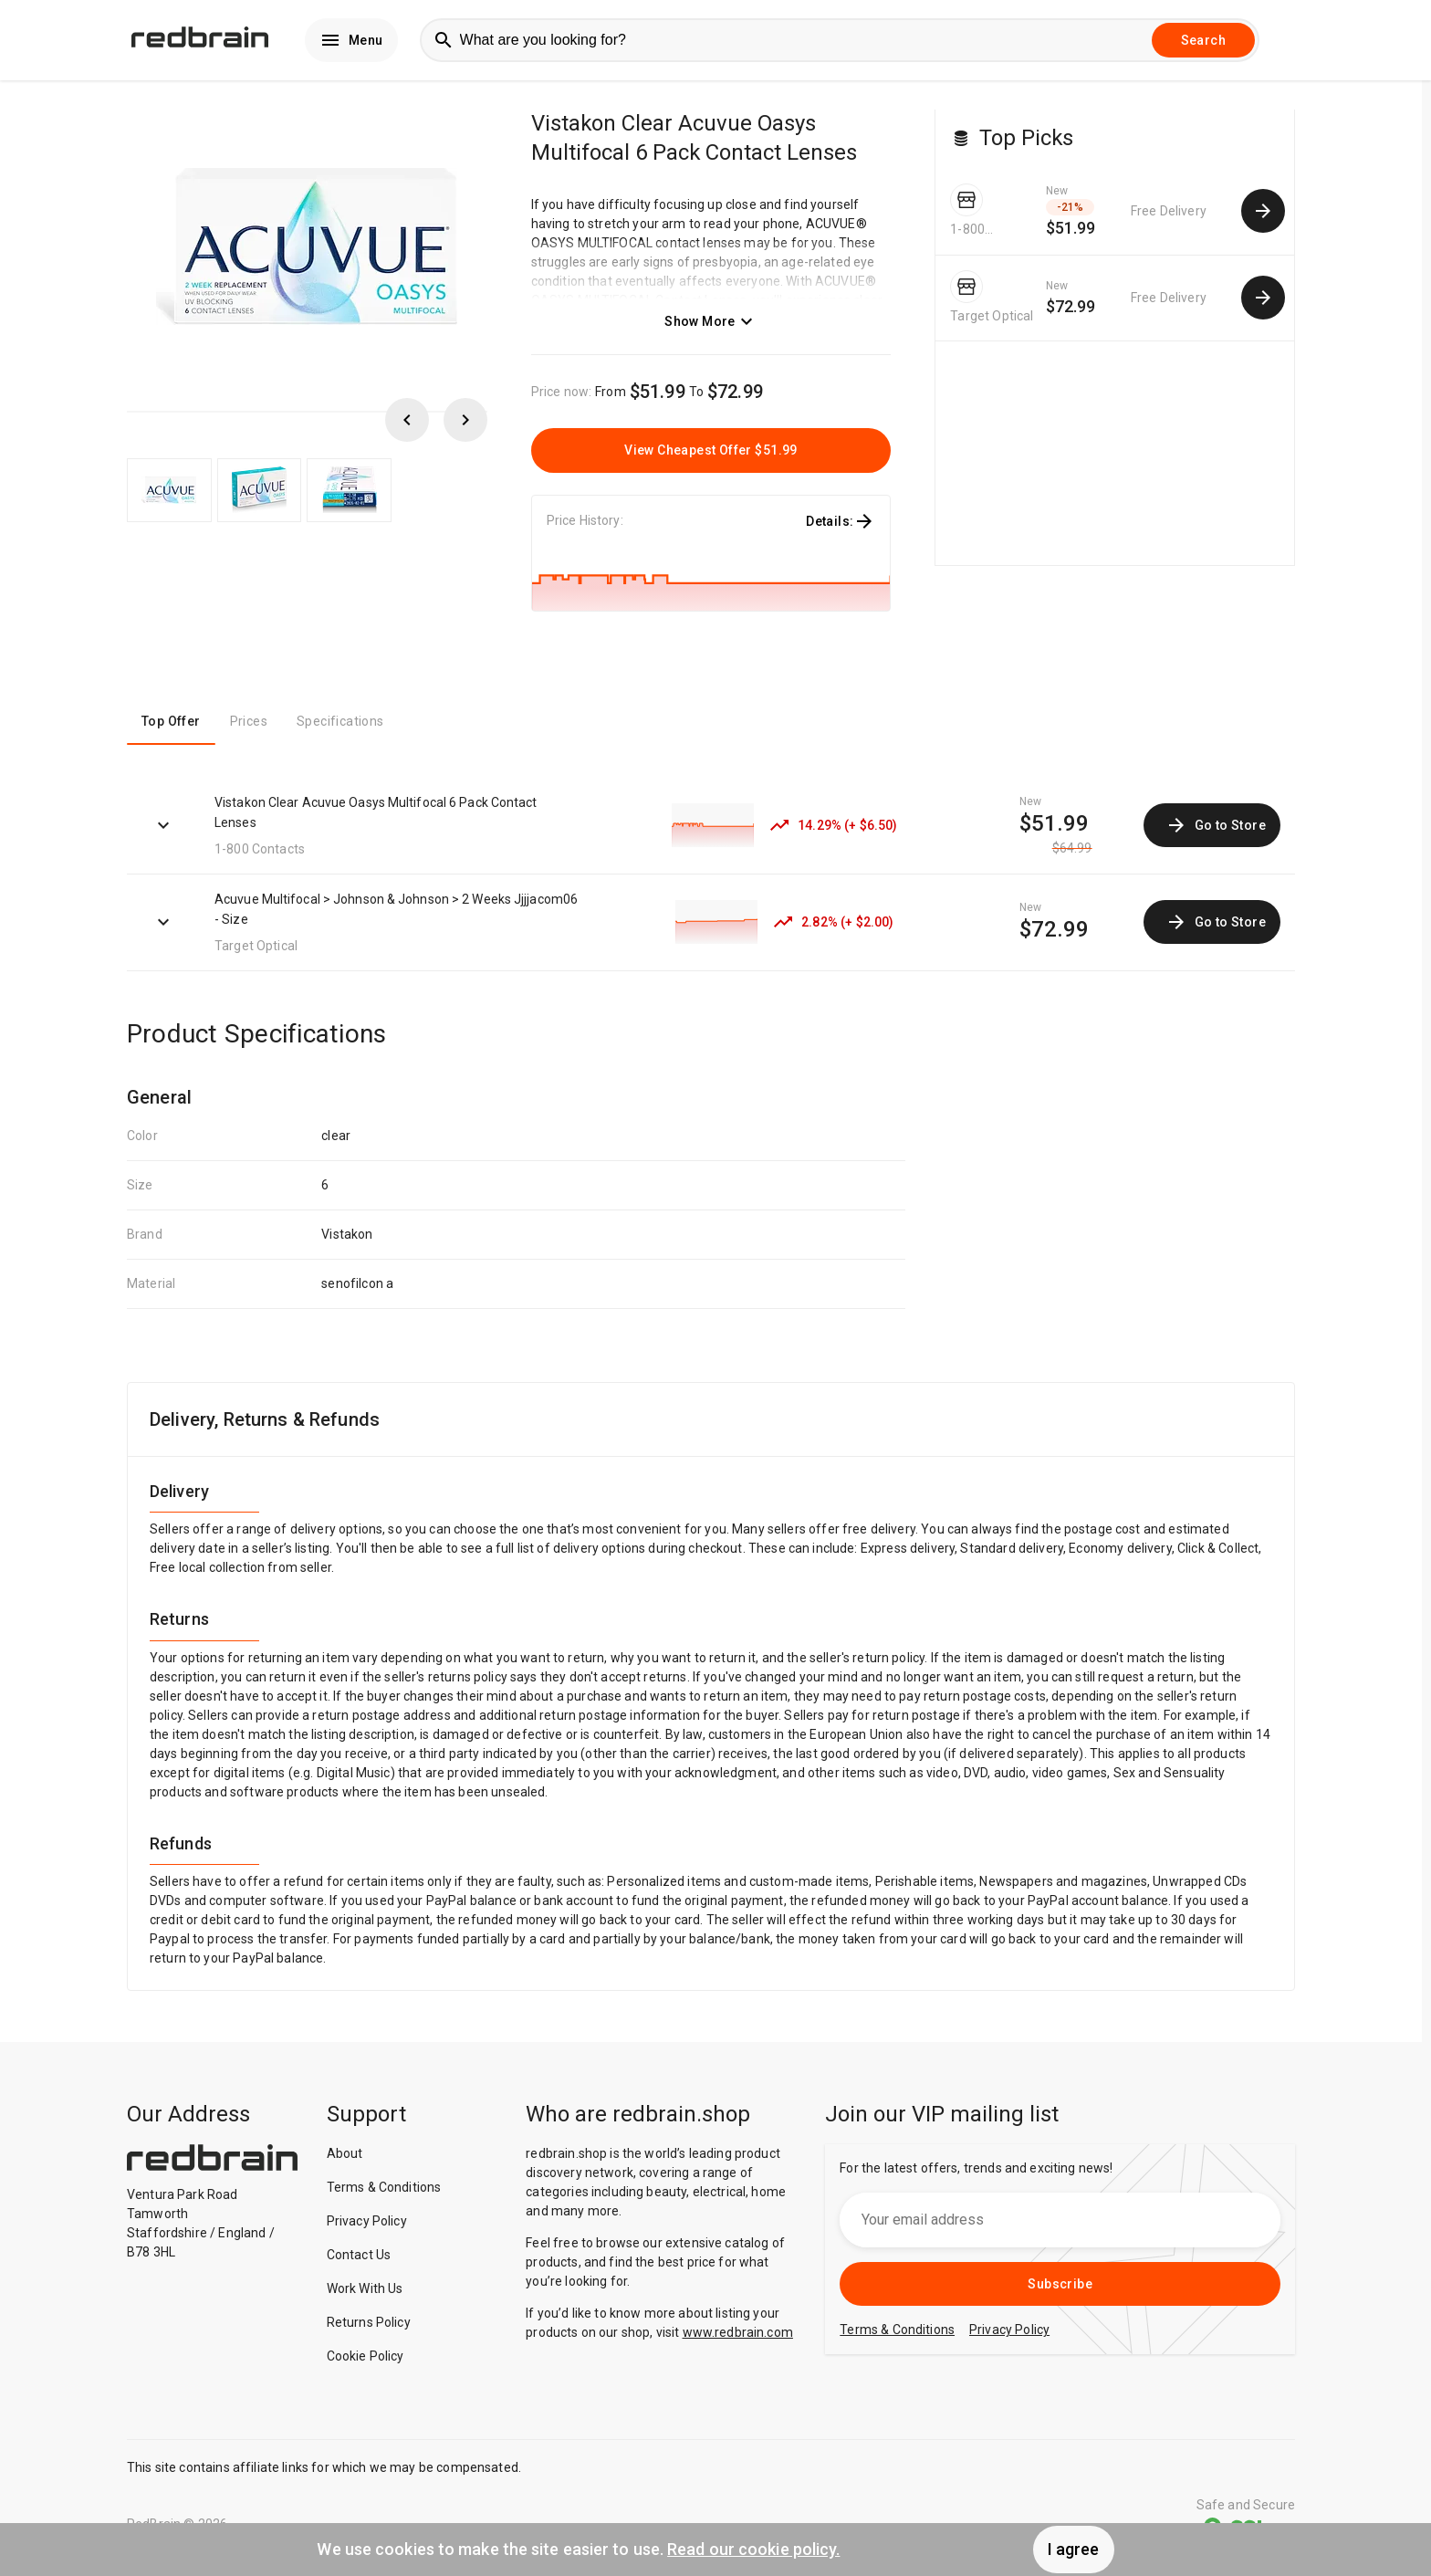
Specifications (340, 725)
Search (1203, 42)
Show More (710, 325)
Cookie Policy (365, 2359)
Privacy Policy (367, 2224)
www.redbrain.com (738, 2336)
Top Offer (171, 725)
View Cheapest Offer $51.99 (710, 453)
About (345, 2157)
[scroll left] (407, 423)
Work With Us (365, 2292)
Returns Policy (369, 2326)
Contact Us (359, 2258)
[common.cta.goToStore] (1263, 214)
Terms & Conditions (384, 2190)
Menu (351, 42)
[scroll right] (465, 423)
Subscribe (1060, 2287)
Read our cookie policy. (753, 2549)
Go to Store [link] (1215, 829)
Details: (840, 525)
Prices (248, 725)
